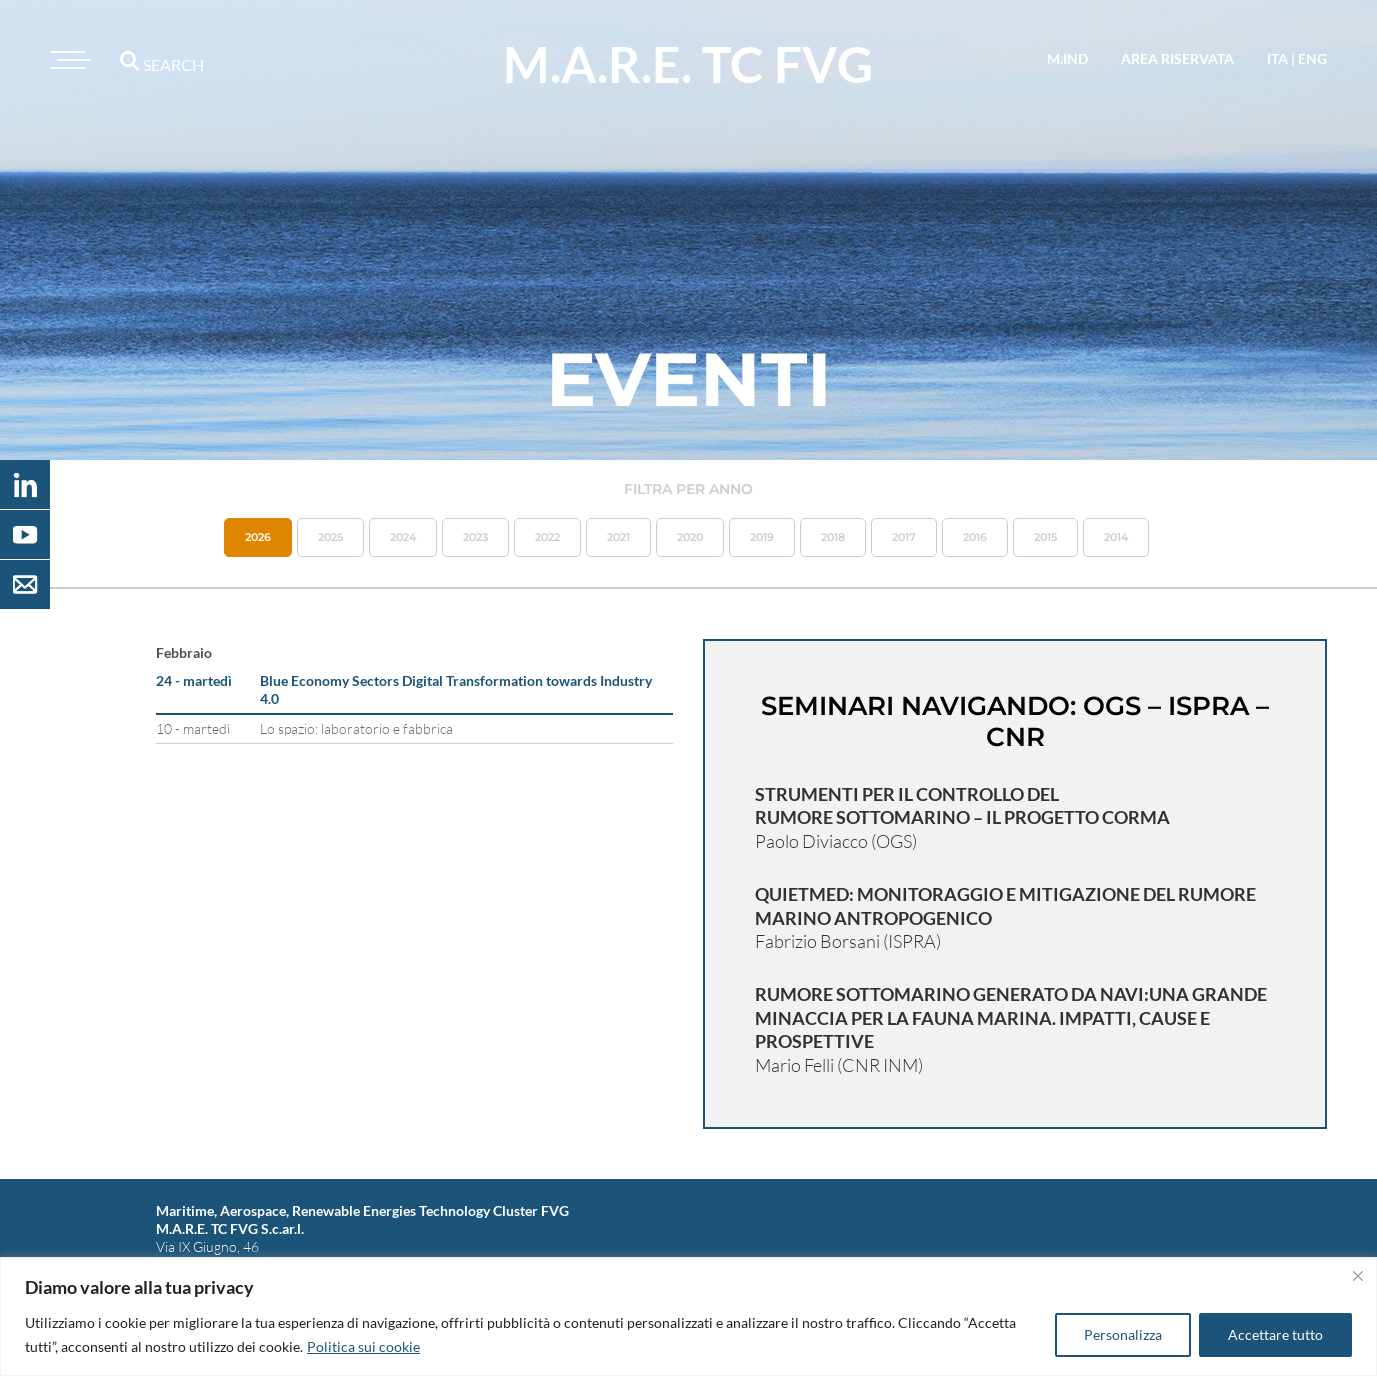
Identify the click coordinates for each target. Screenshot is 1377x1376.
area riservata (1177, 58)
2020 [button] (690, 537)
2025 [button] (330, 537)
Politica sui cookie (363, 1346)
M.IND (1067, 58)
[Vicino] (1358, 1276)
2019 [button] (762, 537)
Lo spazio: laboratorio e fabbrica (356, 728)
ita (1277, 58)
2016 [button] (975, 537)
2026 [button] (258, 537)
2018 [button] (833, 537)
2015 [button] (1045, 537)
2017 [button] (904, 537)
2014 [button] (1116, 537)
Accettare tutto (1275, 1334)
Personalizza (1123, 1334)
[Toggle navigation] (68, 60)
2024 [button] (403, 537)
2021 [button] (618, 537)
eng (1312, 58)
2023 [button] (475, 537)
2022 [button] (547, 537)
